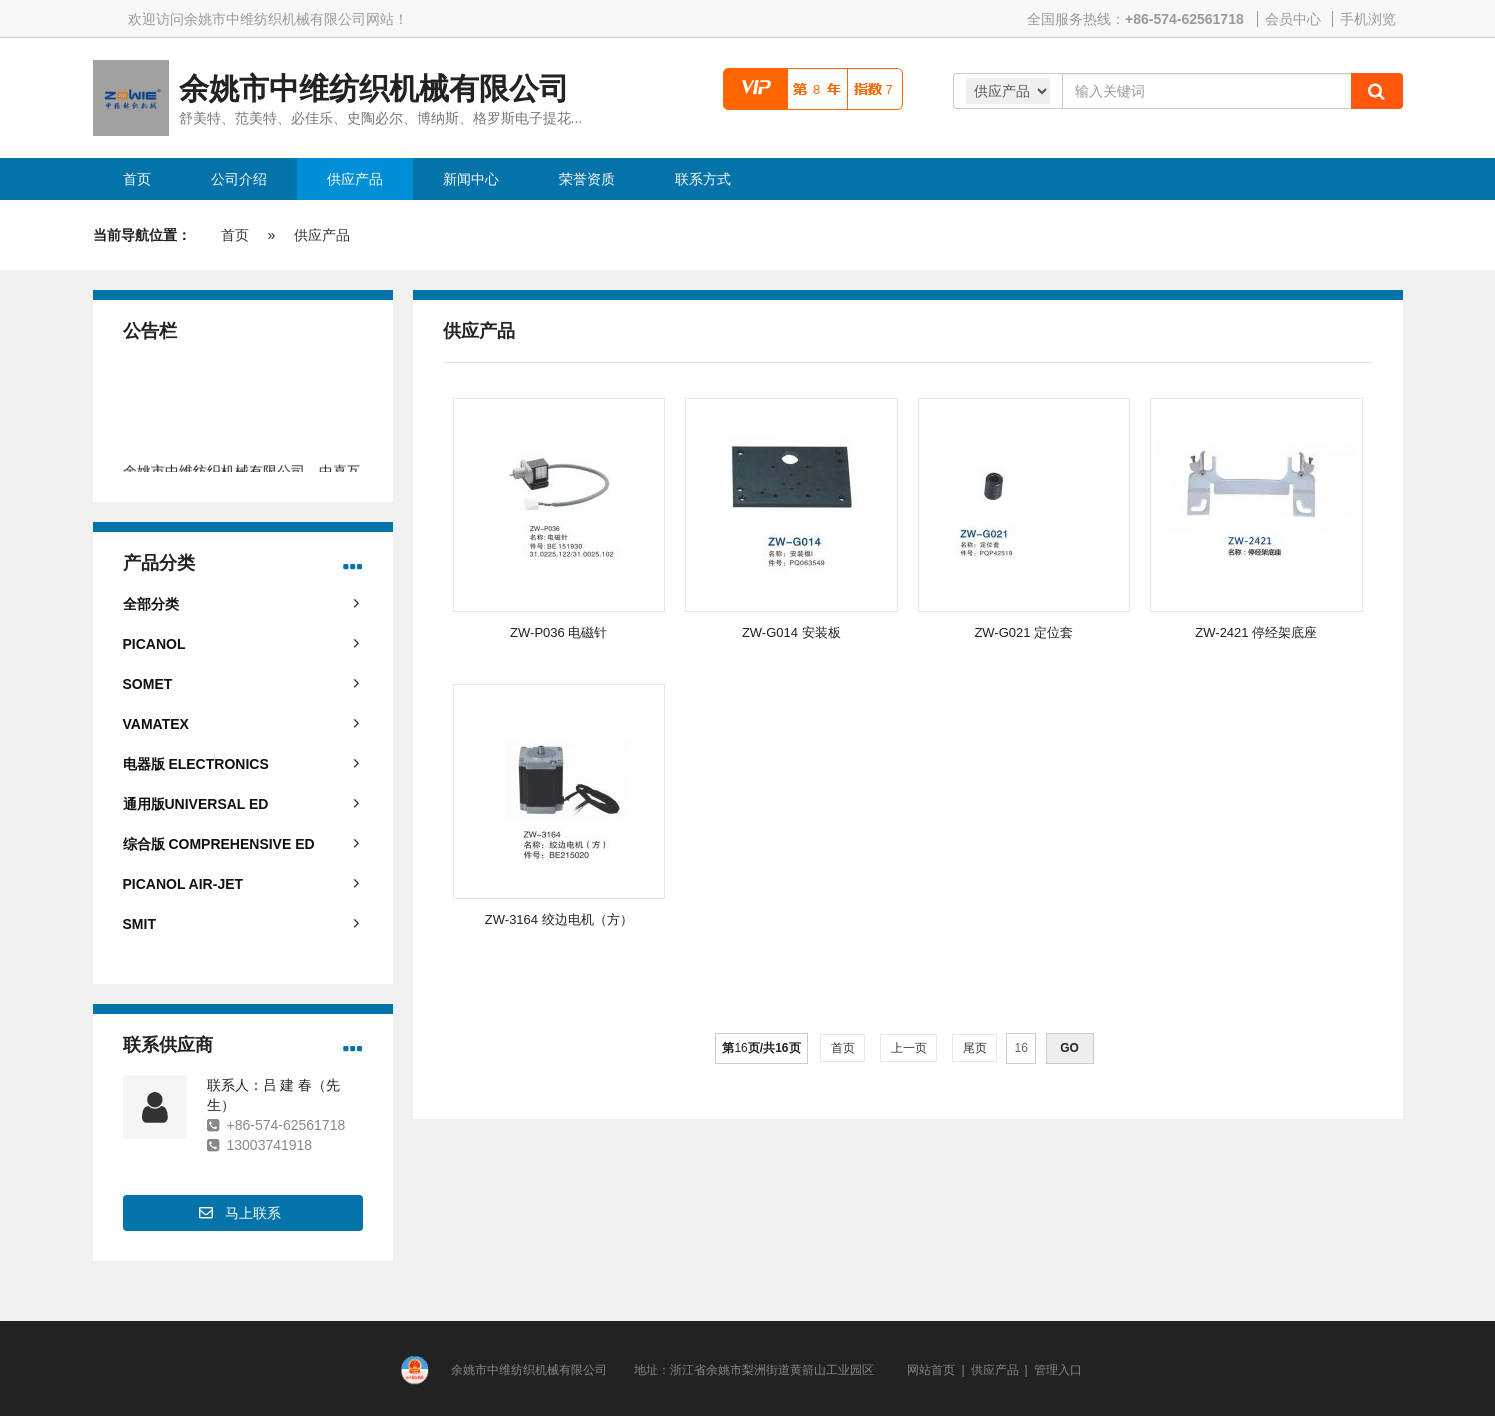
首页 (235, 235)
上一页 (908, 1048)
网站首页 (931, 1370)
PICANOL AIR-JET (183, 884)
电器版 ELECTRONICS (196, 764)
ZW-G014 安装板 (791, 632)
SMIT (139, 924)
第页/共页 (761, 1048)
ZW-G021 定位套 (1023, 632)
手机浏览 (1368, 19)
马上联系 (253, 1213)
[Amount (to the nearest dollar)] (1206, 91)
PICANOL (154, 644)
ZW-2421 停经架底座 (1256, 632)
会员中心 (1293, 19)
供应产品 (322, 235)
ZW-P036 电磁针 (558, 632)
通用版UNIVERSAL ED (196, 804)
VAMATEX (156, 724)
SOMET (148, 684)
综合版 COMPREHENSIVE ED (219, 844)
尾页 (974, 1048)
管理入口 (1058, 1370)
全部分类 (151, 604)
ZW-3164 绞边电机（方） (559, 919)
